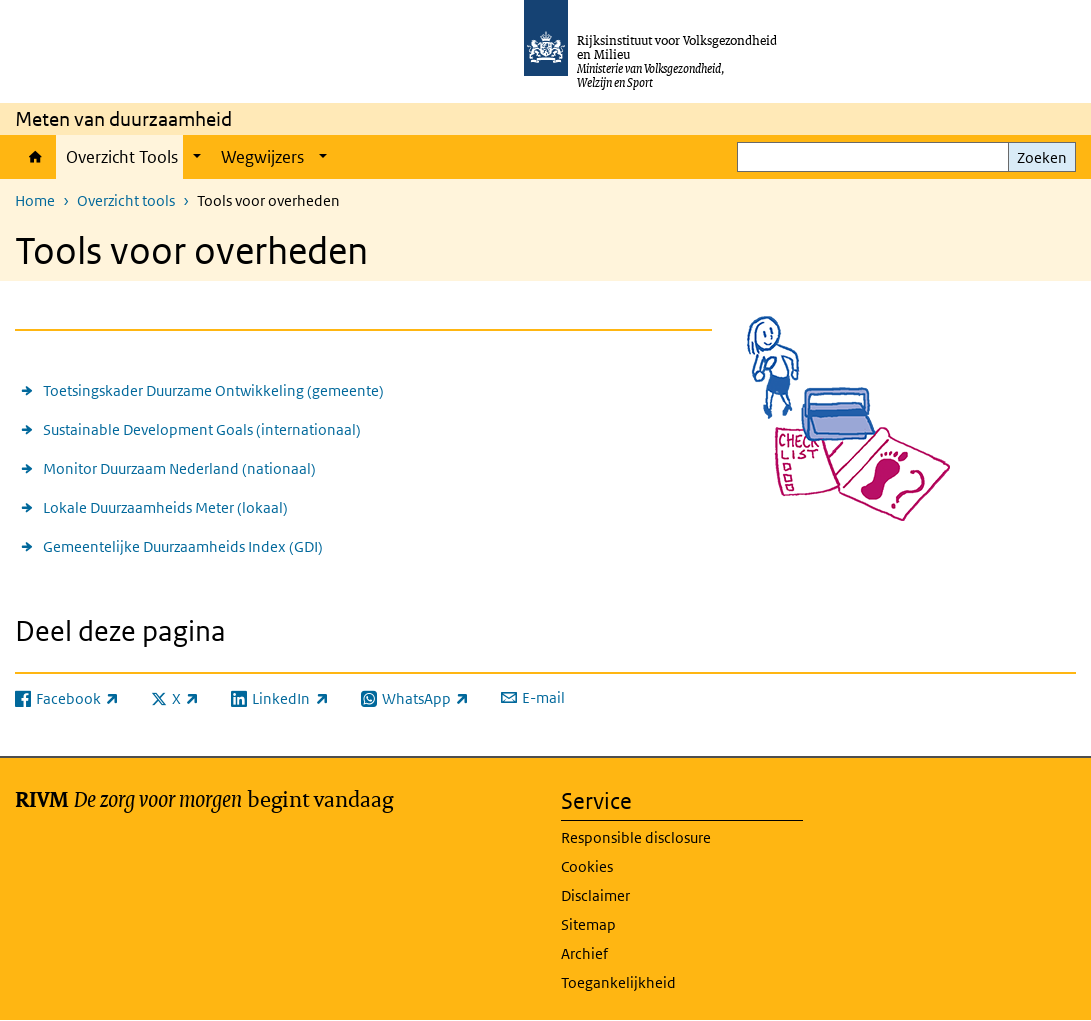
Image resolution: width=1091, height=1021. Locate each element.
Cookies (587, 866)
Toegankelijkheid (618, 982)
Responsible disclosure (636, 837)
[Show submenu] (197, 157)
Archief (584, 953)
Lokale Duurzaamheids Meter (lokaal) (165, 507)
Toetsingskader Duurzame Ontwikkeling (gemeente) (213, 390)
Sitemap (588, 924)
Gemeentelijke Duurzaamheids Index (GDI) (183, 546)
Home (35, 157)
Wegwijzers (262, 157)
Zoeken (1042, 157)
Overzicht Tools (122, 157)
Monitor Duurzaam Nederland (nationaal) (179, 468)
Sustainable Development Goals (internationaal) (202, 429)
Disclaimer (595, 895)
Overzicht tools (126, 200)
